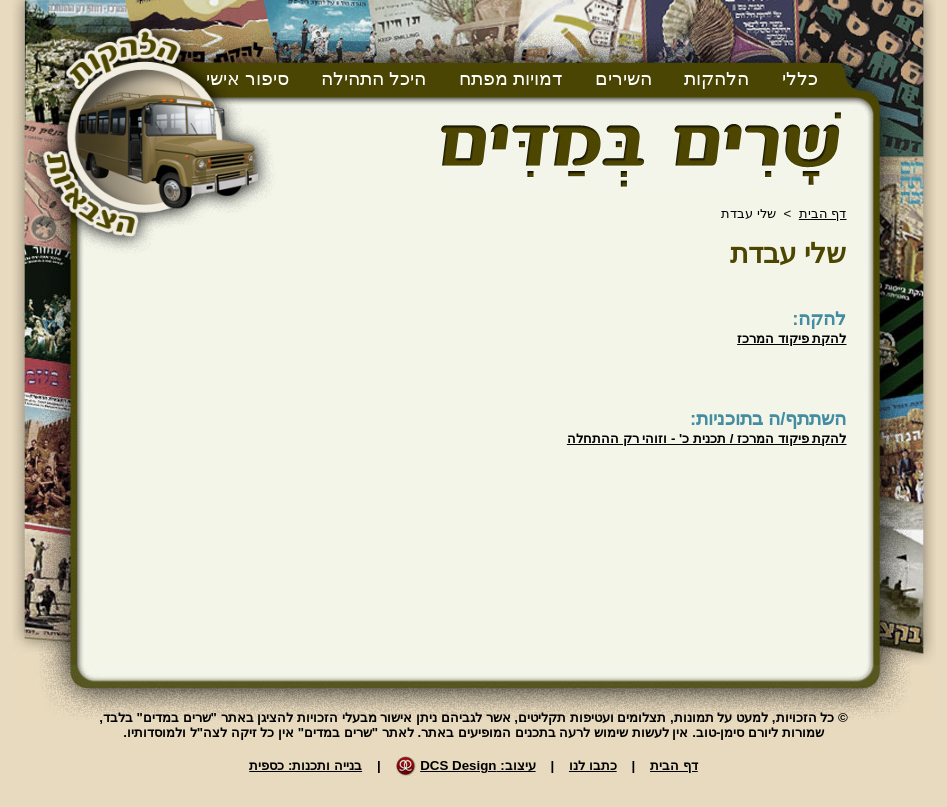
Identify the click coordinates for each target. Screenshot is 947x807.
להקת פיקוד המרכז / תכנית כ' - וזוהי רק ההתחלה (707, 438)
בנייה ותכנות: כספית (305, 765)
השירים (623, 78)
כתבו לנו (593, 765)
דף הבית (823, 213)
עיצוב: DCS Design (477, 765)
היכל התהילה (373, 78)
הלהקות (716, 78)
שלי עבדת (788, 253)
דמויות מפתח (510, 78)
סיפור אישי (247, 78)
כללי (800, 78)
